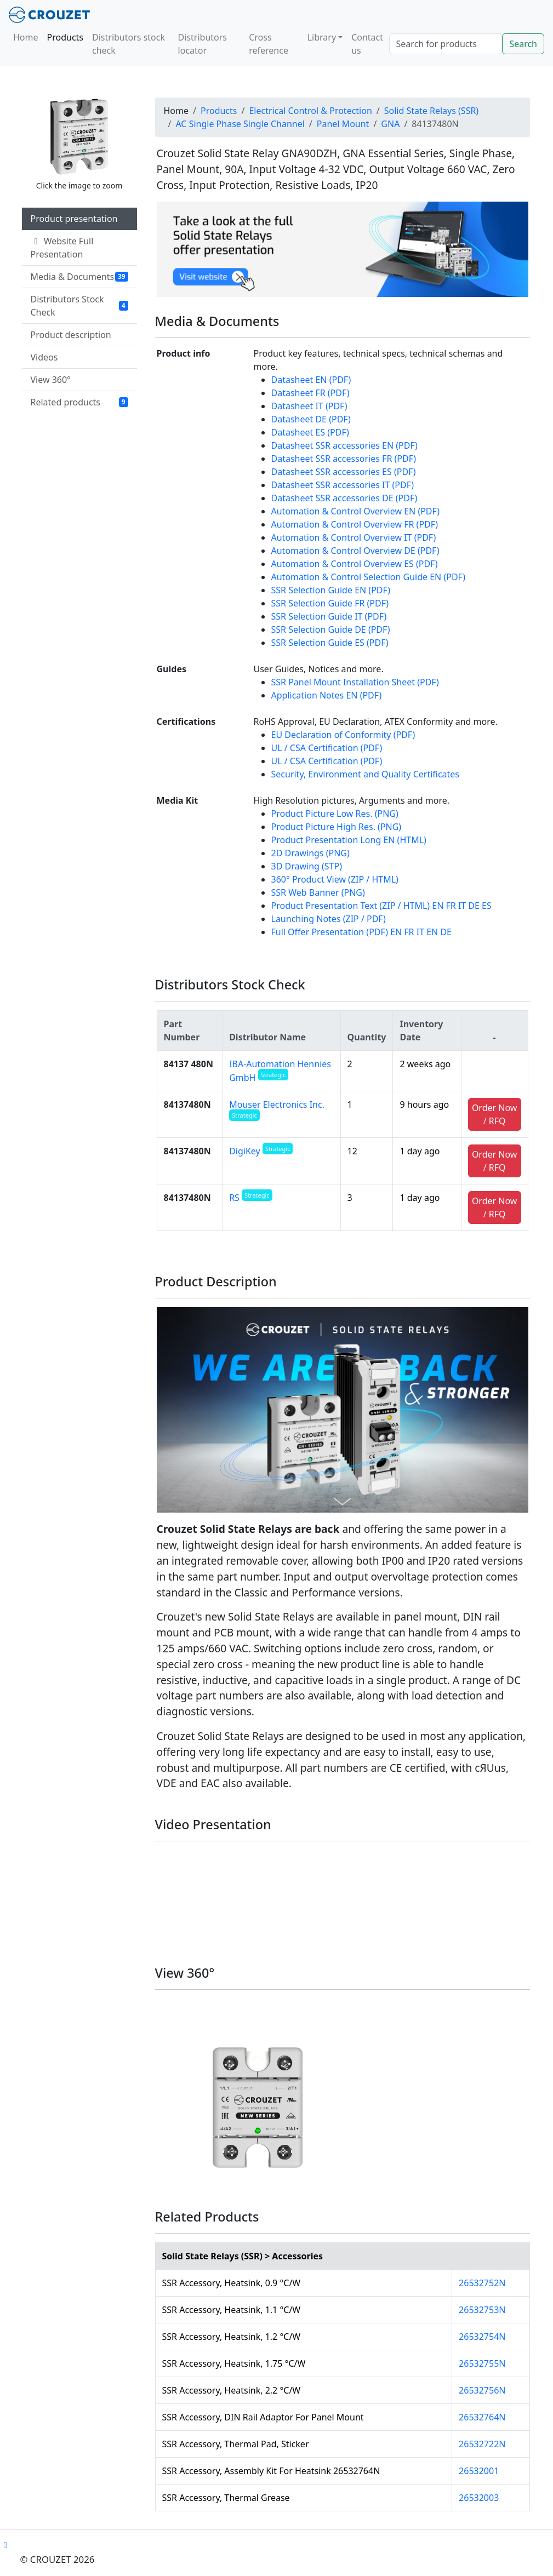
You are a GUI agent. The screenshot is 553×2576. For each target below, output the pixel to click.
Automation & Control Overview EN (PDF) (355, 511)
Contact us (367, 43)
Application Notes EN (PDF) (326, 695)
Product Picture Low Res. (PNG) (334, 814)
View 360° (51, 380)
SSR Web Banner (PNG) (318, 892)
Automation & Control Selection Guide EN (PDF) (368, 577)
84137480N (187, 1104)
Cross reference (268, 43)
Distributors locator (202, 43)
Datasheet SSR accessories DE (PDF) (344, 498)
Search (523, 44)
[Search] (446, 43)
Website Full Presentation (62, 247)
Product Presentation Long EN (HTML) (348, 840)
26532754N (482, 2337)
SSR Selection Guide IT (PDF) (329, 616)
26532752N (482, 2283)
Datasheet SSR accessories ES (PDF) (343, 472)
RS (250, 1198)
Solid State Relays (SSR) (431, 111)
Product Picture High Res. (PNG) (336, 827)
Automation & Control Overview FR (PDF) (354, 524)
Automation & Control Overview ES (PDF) (354, 564)
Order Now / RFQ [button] (494, 1114)
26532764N (482, 2417)
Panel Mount (343, 124)
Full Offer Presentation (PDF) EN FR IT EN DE (361, 932)
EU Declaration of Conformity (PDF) (343, 735)
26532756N (482, 2390)
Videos (44, 357)
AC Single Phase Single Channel (239, 124)
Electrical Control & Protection (310, 111)
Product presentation (74, 219)
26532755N (482, 2363)
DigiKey (261, 1151)
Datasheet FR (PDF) (310, 393)
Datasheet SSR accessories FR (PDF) (344, 459)
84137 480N (188, 1064)
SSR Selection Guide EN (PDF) (330, 590)
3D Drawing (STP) (307, 866)
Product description (71, 335)
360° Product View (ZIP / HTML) (334, 879)
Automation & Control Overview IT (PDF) (353, 537)
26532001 (479, 2471)
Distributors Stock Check (79, 305)
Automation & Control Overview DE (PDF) (355, 551)
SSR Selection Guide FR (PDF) (330, 603)
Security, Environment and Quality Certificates (365, 774)
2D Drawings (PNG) (310, 853)
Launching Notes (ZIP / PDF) (328, 919)
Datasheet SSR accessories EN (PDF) (344, 445)
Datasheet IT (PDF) (309, 406)
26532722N (482, 2444)
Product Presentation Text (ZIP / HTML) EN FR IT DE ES (381, 906)
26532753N (482, 2310)
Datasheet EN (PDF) (311, 380)
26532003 (479, 2498)
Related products (79, 402)
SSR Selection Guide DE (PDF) (330, 629)
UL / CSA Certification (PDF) (327, 748)
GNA (390, 124)
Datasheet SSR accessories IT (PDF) (342, 485)
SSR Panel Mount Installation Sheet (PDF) (355, 682)
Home (25, 37)
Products (65, 37)
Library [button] (321, 37)
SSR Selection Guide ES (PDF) (330, 643)
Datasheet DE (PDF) (311, 419)
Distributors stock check (128, 43)
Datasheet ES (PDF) (310, 432)
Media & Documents (79, 277)
